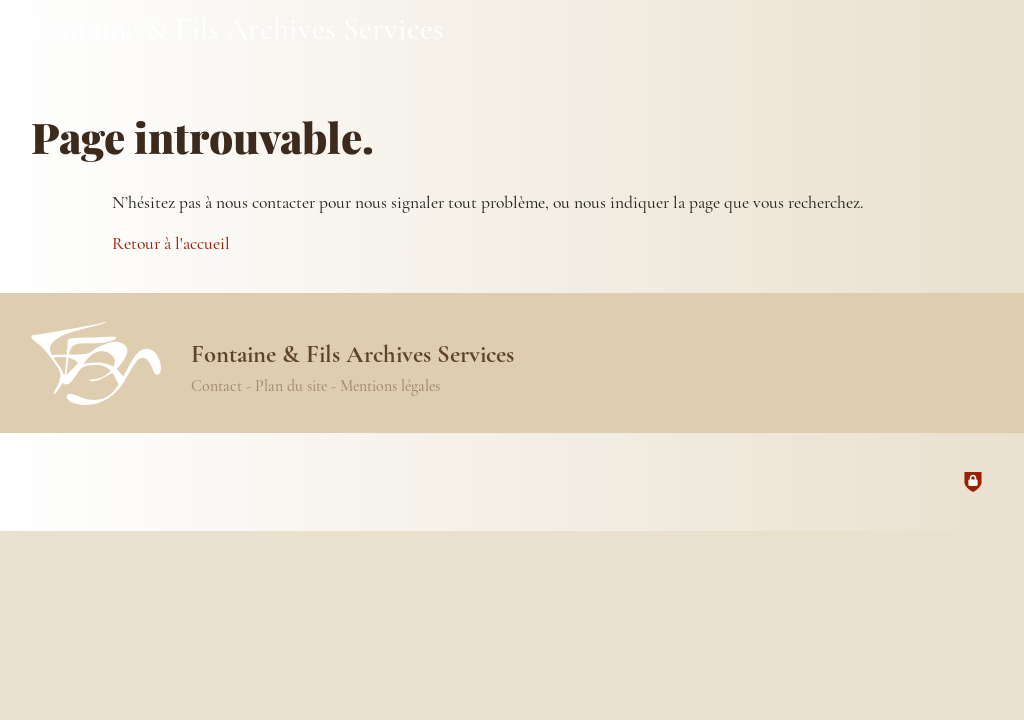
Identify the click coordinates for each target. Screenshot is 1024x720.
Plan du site (291, 386)
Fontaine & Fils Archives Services (237, 27)
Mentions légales (390, 386)
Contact (216, 386)
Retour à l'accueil (171, 243)
